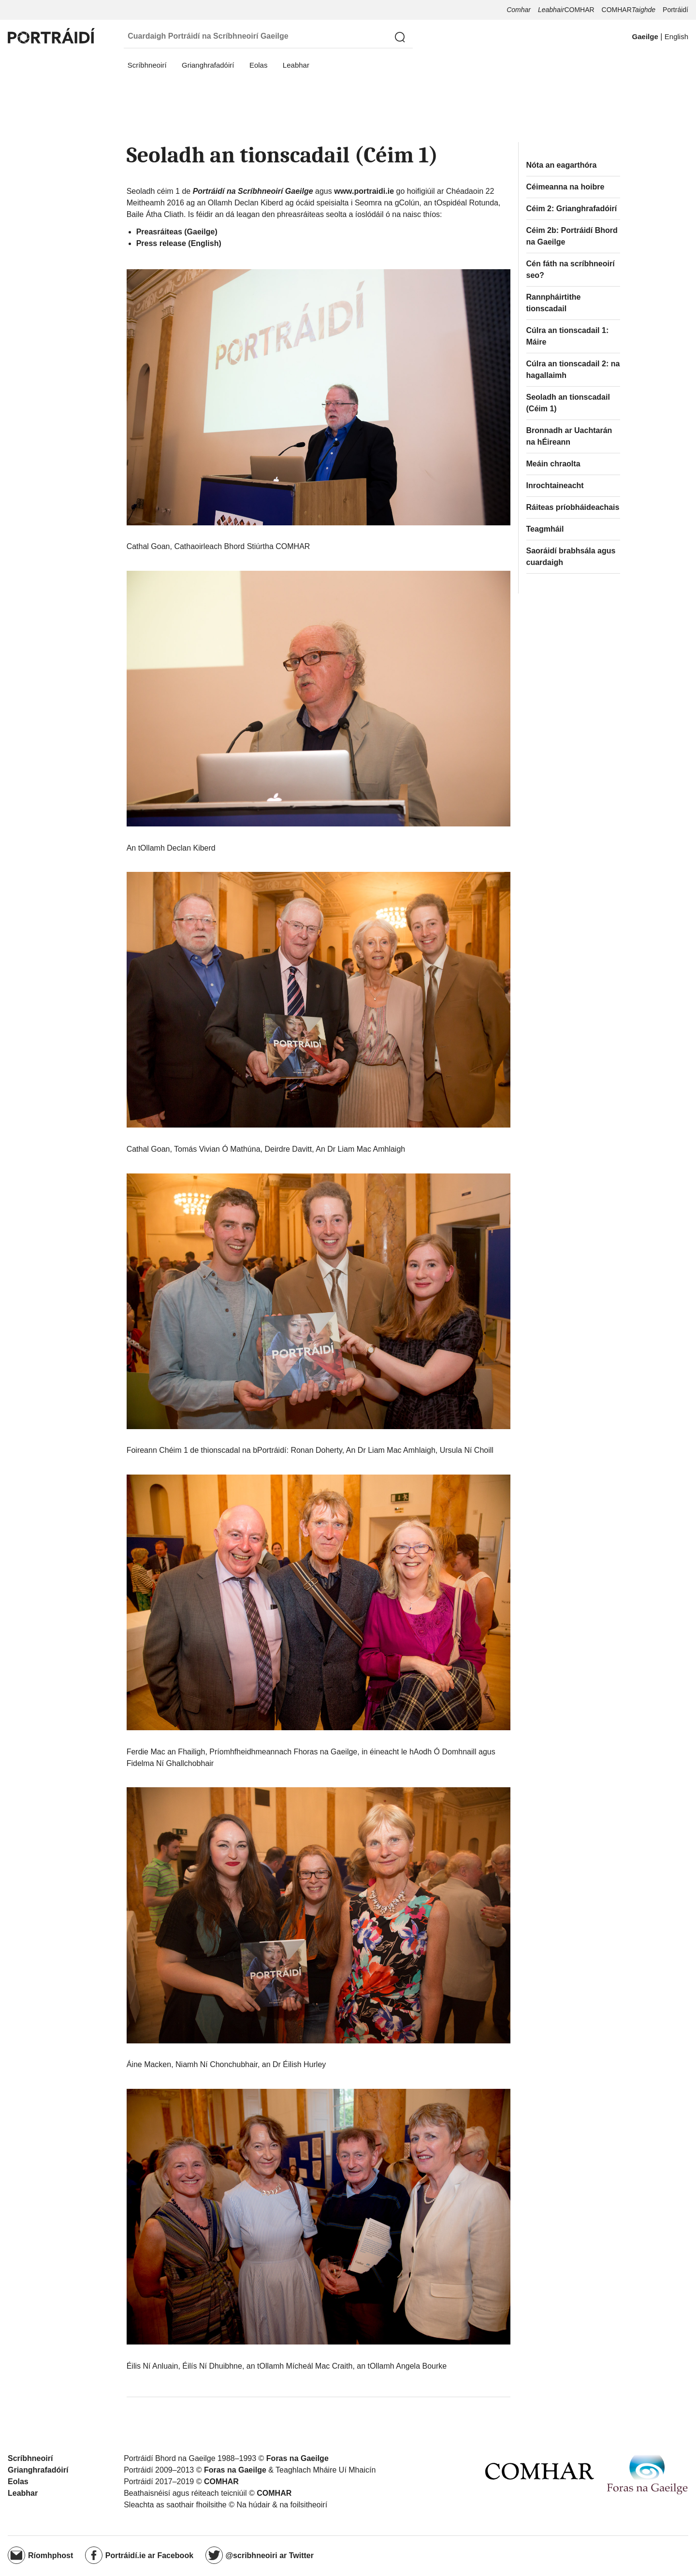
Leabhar (296, 65)
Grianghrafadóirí (208, 65)
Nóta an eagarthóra (561, 165)
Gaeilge (645, 36)
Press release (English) (178, 243)
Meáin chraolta (553, 464)
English (676, 36)
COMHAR (566, 10)
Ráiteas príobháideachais (573, 507)
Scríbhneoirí (147, 65)
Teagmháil (545, 529)
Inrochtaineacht (555, 485)
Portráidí (675, 10)
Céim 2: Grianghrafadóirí (571, 208)
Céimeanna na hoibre (565, 187)
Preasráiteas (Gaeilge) (177, 232)
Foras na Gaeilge (297, 2458)
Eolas (258, 65)
